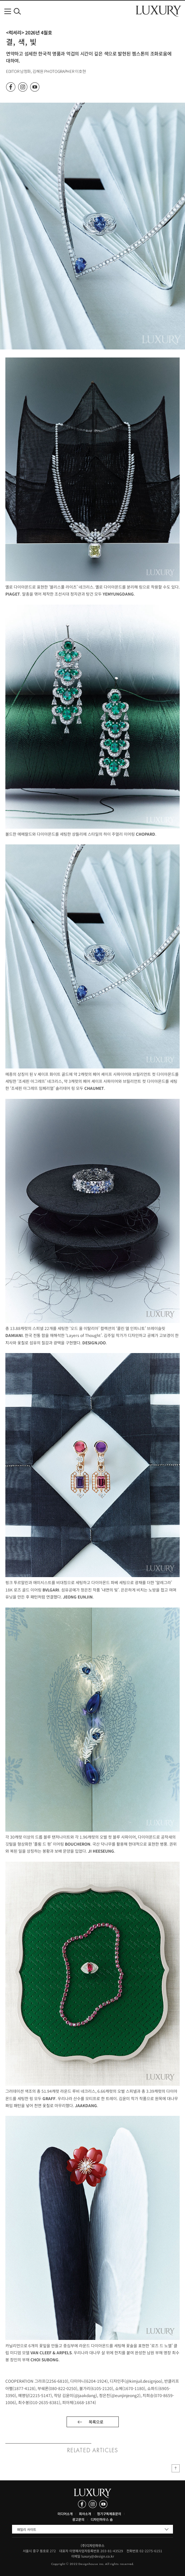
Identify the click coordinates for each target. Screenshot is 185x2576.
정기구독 (103, 2513)
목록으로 (96, 2422)
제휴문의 (115, 2513)
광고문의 (78, 2519)
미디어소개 (65, 2513)
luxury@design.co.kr (97, 2556)
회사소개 (85, 2513)
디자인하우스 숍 (102, 2519)
